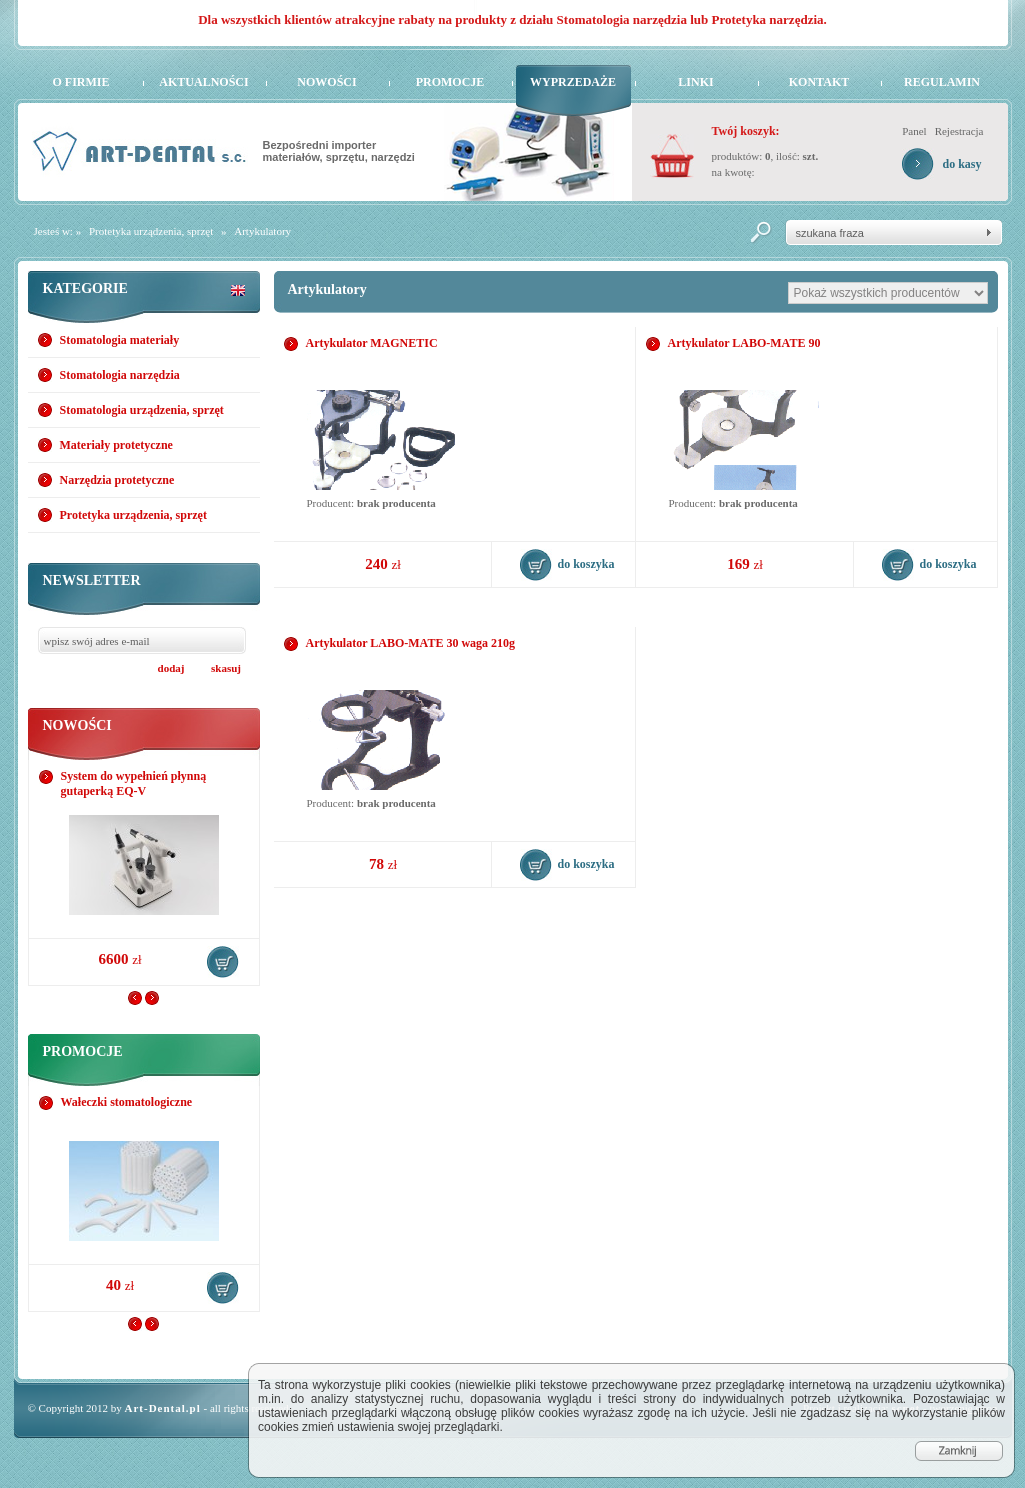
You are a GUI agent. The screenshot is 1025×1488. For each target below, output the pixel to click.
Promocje (450, 82)
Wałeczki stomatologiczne (127, 1102)
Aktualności (203, 82)
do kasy (961, 164)
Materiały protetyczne (116, 445)
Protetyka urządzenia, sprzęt (151, 231)
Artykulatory (262, 231)
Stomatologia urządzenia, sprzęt (142, 410)
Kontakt (819, 82)
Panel (914, 131)
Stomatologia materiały (120, 340)
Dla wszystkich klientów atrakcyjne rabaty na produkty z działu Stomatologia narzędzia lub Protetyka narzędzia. (512, 19)
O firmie (81, 82)
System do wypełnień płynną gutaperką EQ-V (134, 783)
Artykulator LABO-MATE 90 (744, 343)
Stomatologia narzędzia (120, 375)
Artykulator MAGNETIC (372, 343)
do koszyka (223, 962)
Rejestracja (959, 131)
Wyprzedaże (573, 82)
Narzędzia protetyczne (117, 480)
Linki (695, 82)
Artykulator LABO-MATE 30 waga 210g (411, 643)
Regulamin (942, 82)
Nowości (326, 82)
